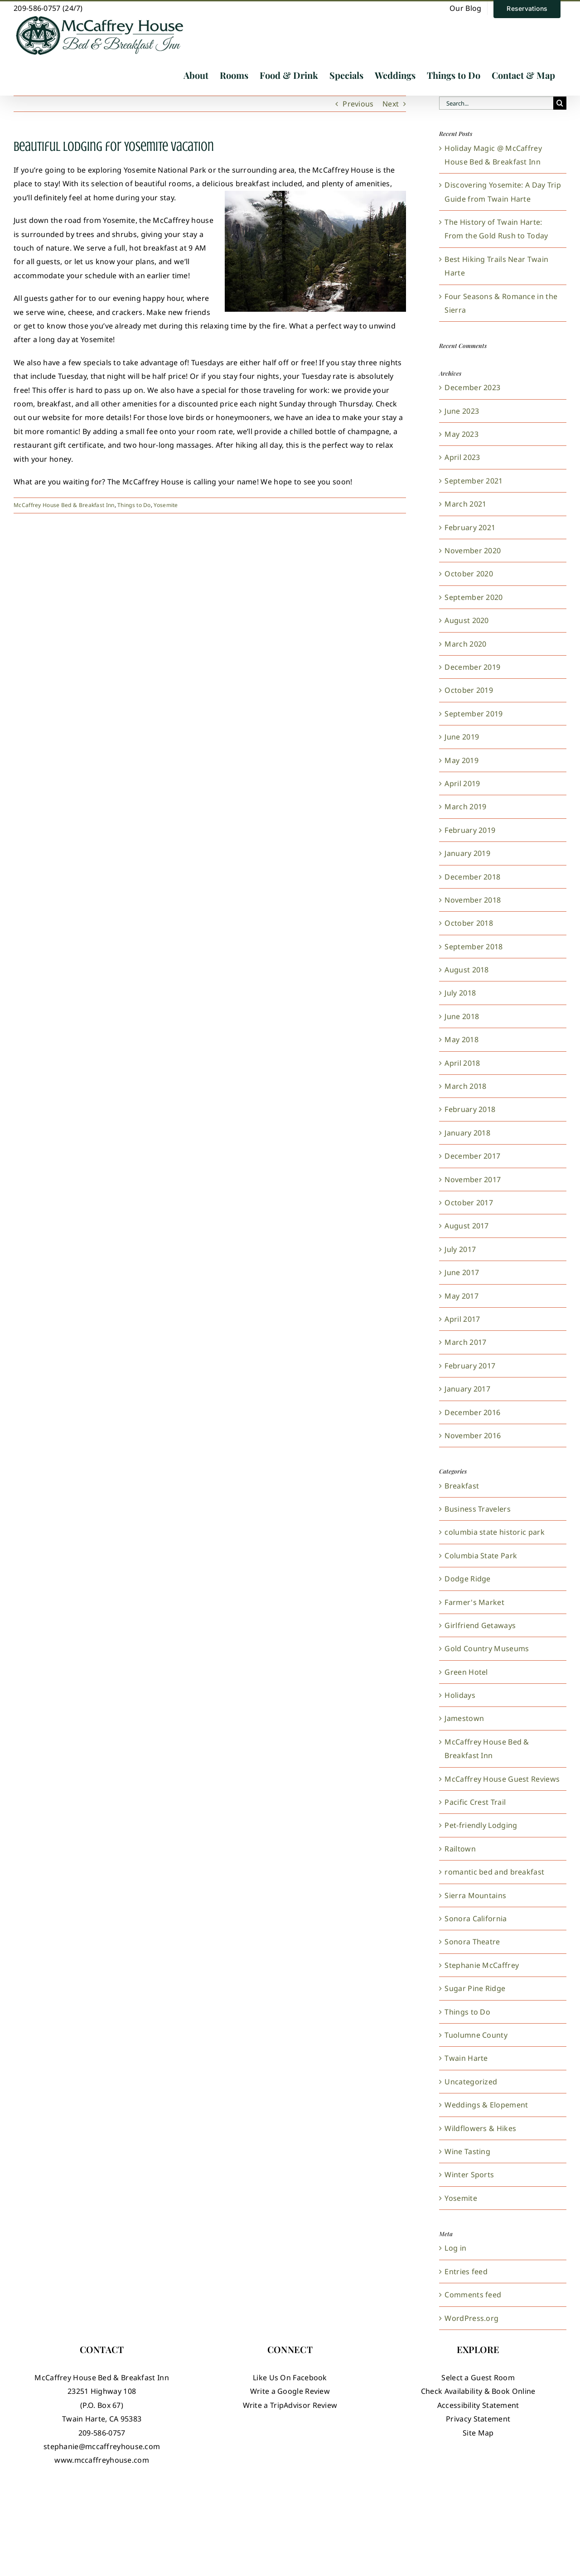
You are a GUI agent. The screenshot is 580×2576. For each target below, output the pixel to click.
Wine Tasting (467, 2151)
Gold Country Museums (487, 1648)
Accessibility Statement (478, 2405)
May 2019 (461, 760)
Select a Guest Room (478, 2378)
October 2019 (469, 690)
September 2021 (474, 481)
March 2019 (465, 807)
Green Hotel (466, 1672)
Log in (455, 2248)
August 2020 (466, 620)
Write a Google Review (290, 2391)
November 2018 (473, 900)
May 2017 (461, 1296)
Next (390, 104)
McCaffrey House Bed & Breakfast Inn (64, 505)
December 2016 (472, 1412)
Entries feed (466, 2271)
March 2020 (465, 644)
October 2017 (469, 1203)
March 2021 (465, 504)
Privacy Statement (478, 2419)
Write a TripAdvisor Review (290, 2405)
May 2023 (461, 434)
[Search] (559, 103)
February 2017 (470, 1366)
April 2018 (462, 1063)
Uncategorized (471, 2082)
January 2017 (467, 1389)
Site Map (478, 2433)
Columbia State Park (481, 1556)
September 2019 (474, 714)
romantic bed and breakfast (494, 1872)
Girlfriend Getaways (480, 1625)
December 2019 (472, 667)
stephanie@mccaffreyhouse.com (102, 2446)
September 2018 (474, 947)
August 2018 (466, 970)
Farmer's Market (474, 1602)
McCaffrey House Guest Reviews (502, 1779)
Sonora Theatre (472, 1942)
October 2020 (469, 574)
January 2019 (467, 853)
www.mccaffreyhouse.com (101, 2460)
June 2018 (462, 1016)
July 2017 (460, 1249)
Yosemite (166, 505)
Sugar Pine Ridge (475, 1988)
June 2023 (462, 411)
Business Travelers (477, 1509)
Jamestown (464, 1718)
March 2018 (465, 1086)
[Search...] (496, 103)
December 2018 (472, 877)
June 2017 (462, 1272)
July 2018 (460, 993)
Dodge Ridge (467, 1579)
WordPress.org (471, 2318)
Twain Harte (466, 2058)
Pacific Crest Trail (475, 1802)
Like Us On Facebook (290, 2378)
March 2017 (465, 1342)
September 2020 (474, 597)
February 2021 (470, 527)
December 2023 (472, 387)
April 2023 (462, 457)
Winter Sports (469, 2175)
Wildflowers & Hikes (480, 2128)
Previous (358, 104)
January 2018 (467, 1133)
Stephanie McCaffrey (482, 1965)
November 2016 (473, 1435)
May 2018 (461, 1039)
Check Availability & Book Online (478, 2391)
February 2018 (470, 1109)
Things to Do (134, 505)
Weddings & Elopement (486, 2105)
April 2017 (462, 1319)
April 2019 (462, 783)
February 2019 (470, 830)
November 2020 (473, 551)
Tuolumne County (476, 2035)
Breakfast (462, 1486)
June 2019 (462, 737)
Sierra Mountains (475, 1895)
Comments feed (473, 2295)
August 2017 (466, 1226)
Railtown (460, 1849)
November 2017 (473, 1179)
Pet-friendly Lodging (481, 1825)
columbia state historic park (494, 1532)
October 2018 (469, 923)
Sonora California (476, 1919)
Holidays (460, 1695)
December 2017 (472, 1156)
